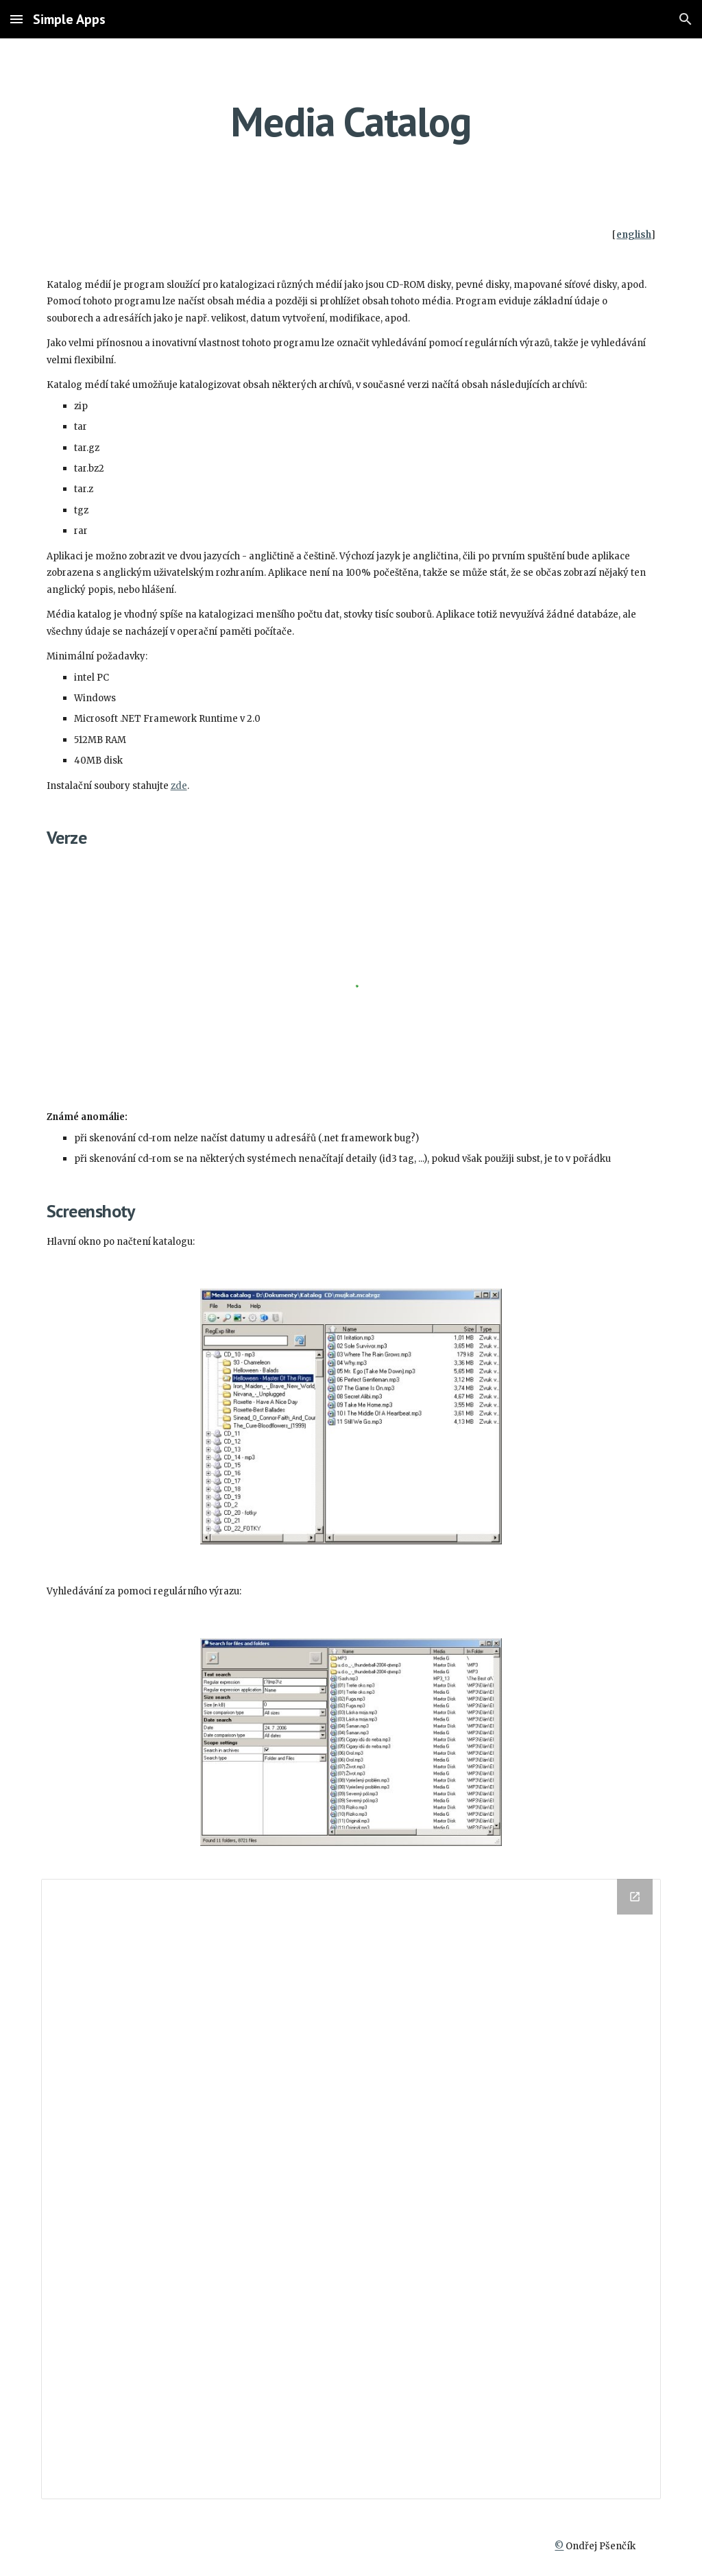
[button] (16, 19)
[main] (351, 121)
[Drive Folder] (351, 2189)
